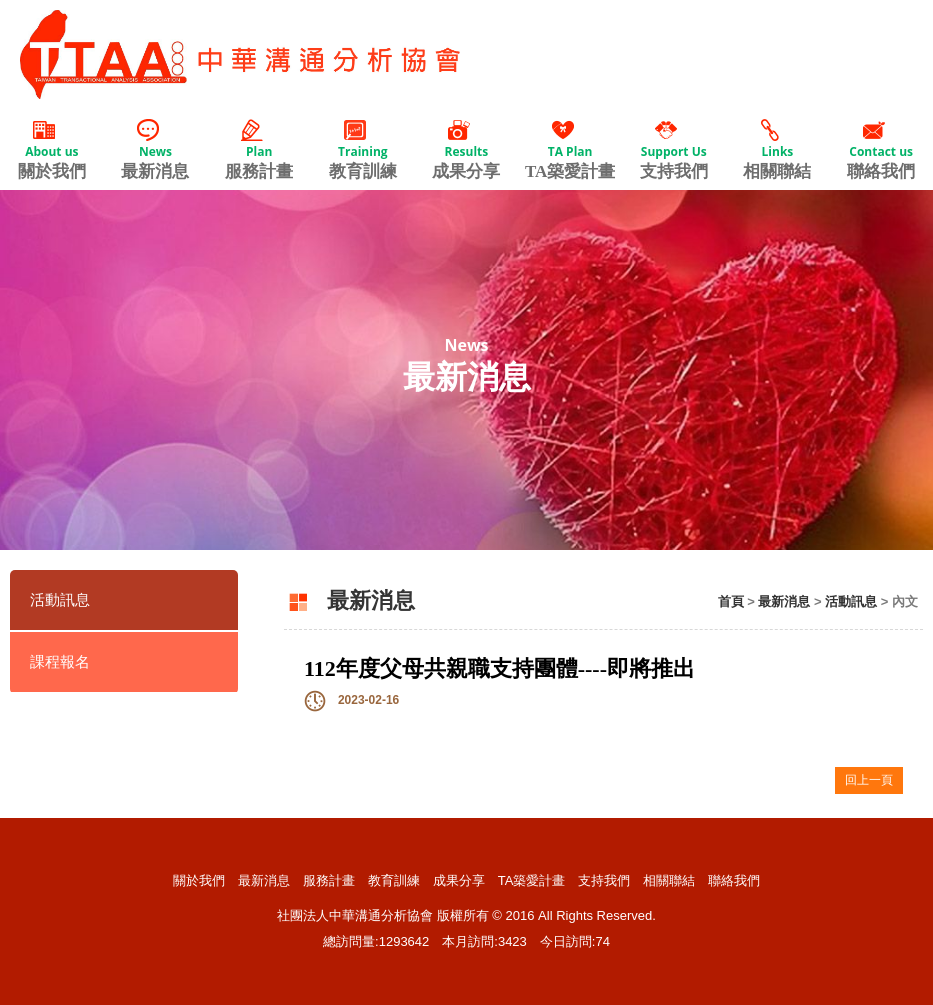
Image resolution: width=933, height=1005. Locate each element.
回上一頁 (869, 780)
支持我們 (674, 149)
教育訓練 (363, 149)
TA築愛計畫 (570, 149)
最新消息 (156, 149)
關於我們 (52, 149)
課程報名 (60, 662)
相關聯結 (778, 149)
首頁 (731, 601)
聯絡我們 (881, 149)
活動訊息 (60, 600)
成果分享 (467, 149)
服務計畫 (259, 149)
